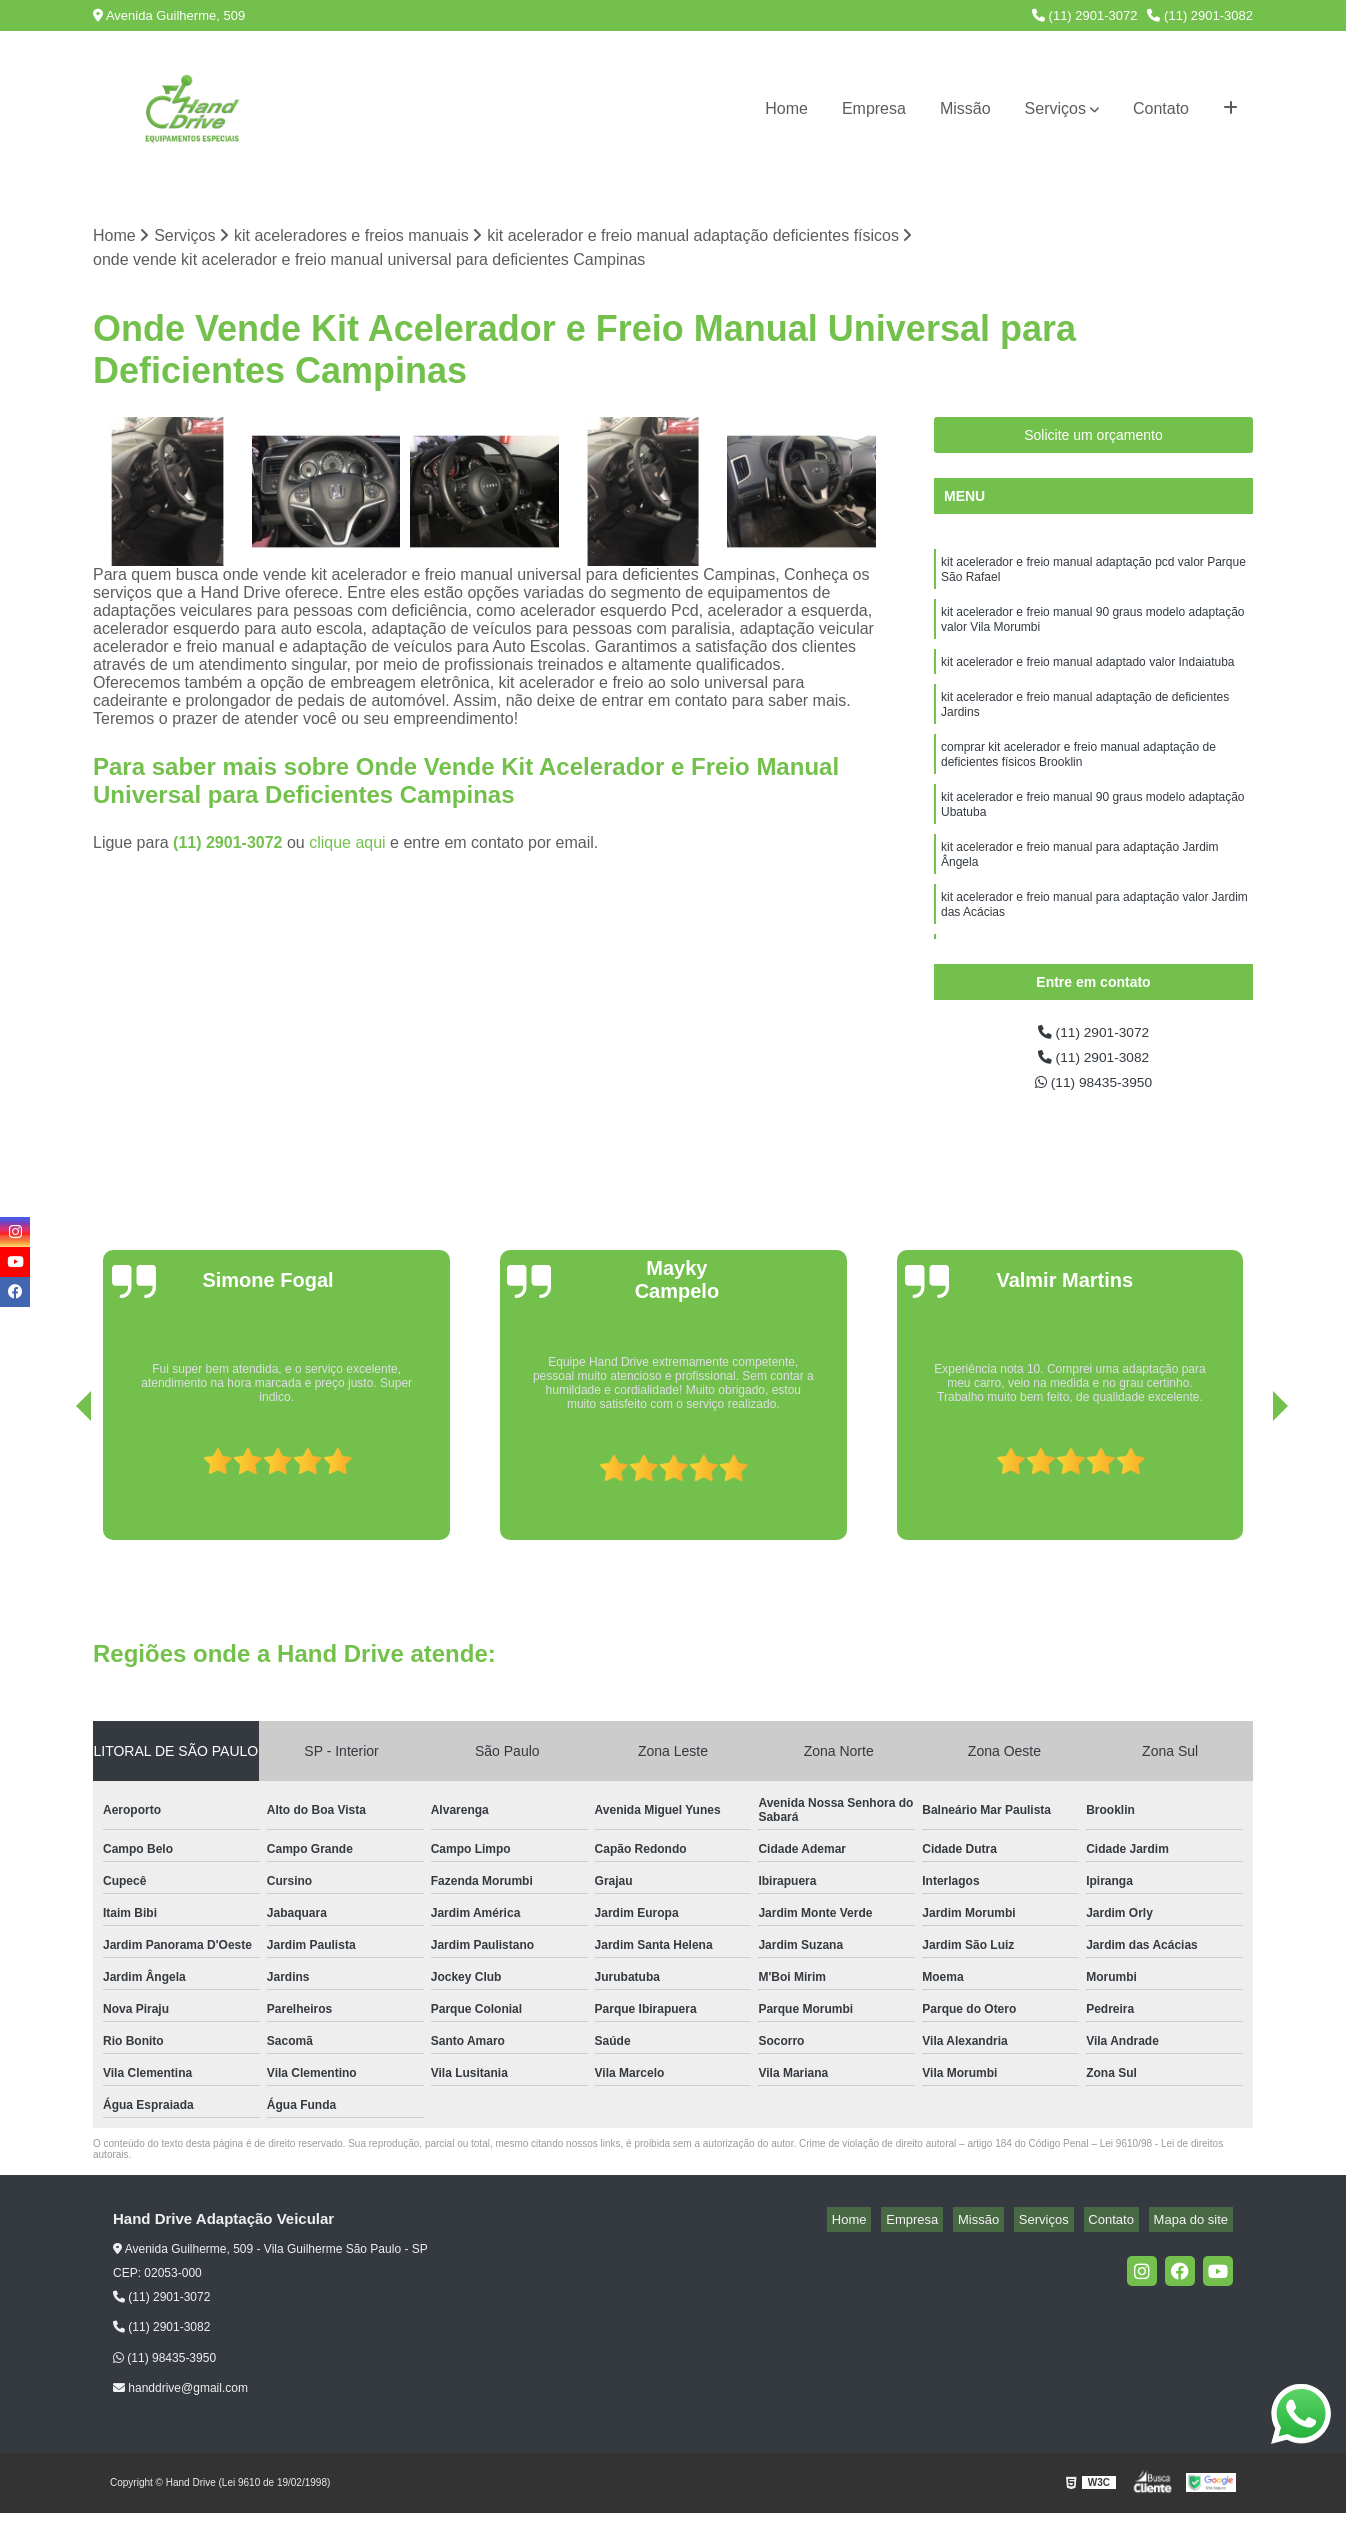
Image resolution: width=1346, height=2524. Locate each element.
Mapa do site (1195, 2231)
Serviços (1055, 108)
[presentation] (56, 1495)
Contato (1161, 108)
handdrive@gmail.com (180, 2400)
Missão (965, 108)
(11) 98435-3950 (1093, 1092)
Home (786, 108)
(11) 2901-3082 (1200, 15)
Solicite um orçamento (1093, 438)
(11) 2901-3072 (1085, 15)
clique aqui (347, 845)
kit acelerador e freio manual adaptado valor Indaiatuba (1089, 679)
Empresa (874, 108)
